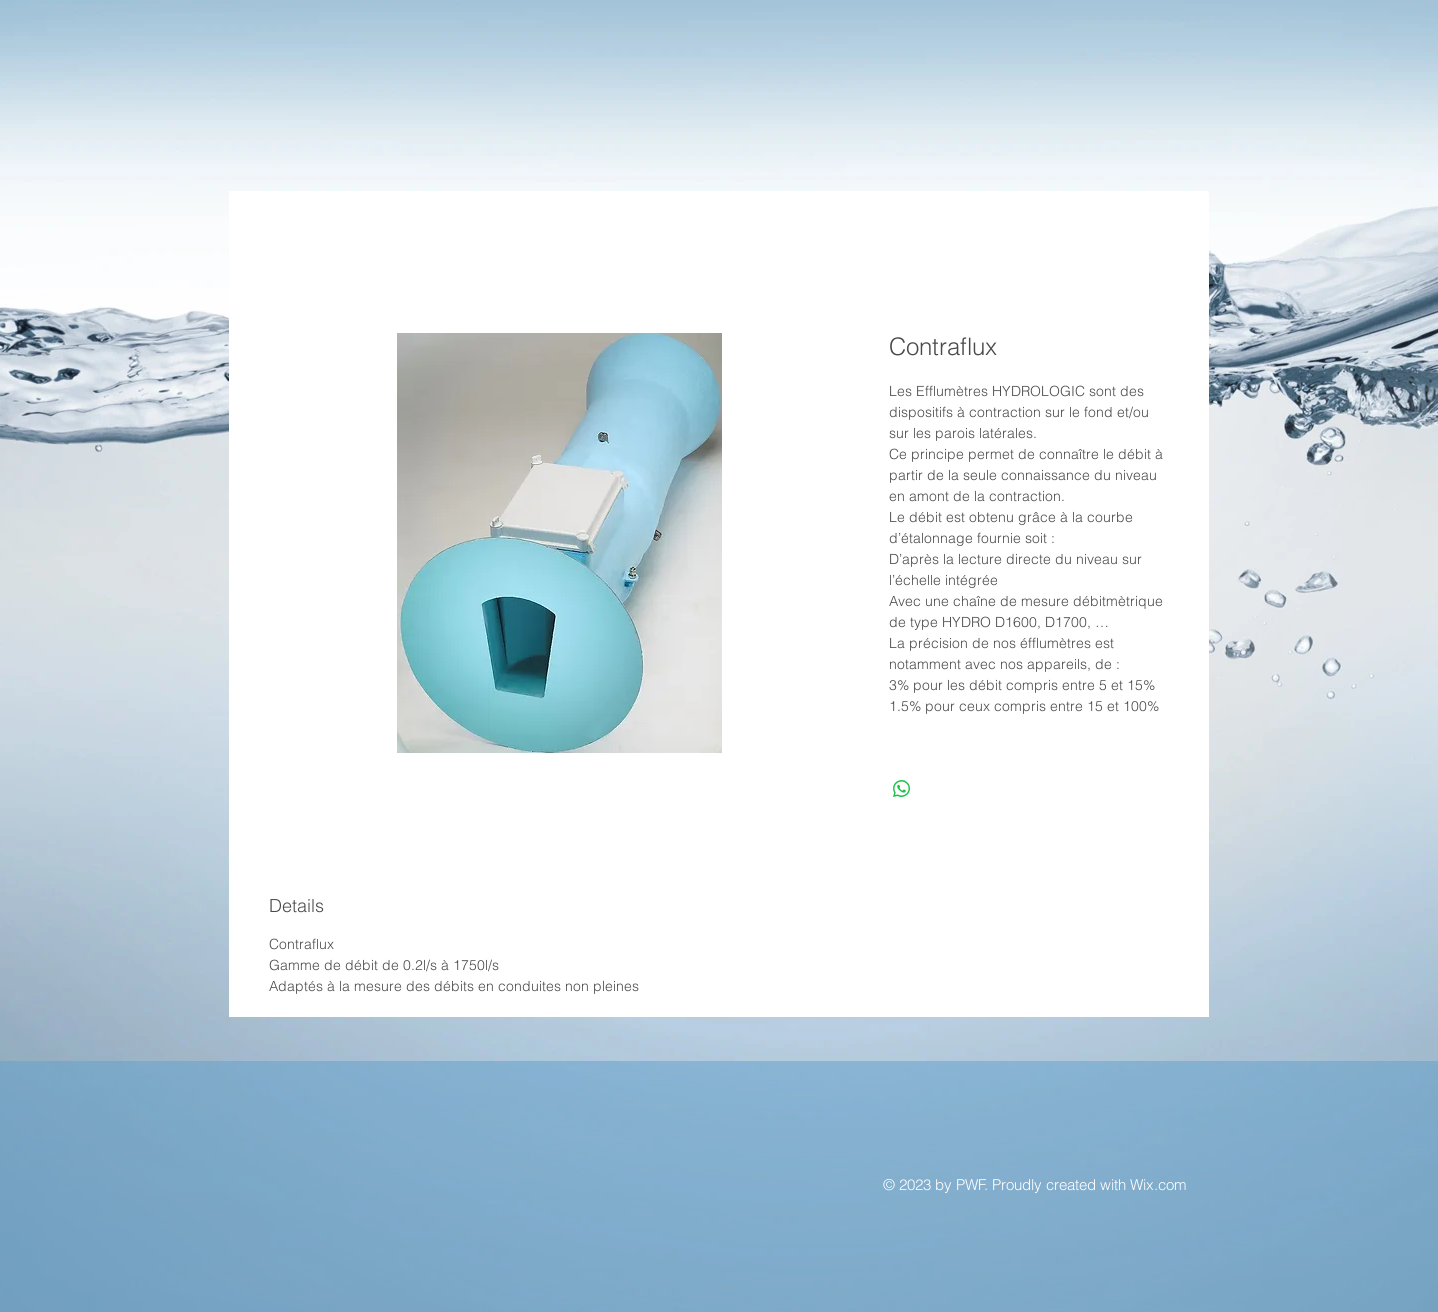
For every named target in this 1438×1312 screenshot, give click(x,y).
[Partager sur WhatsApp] (902, 789)
